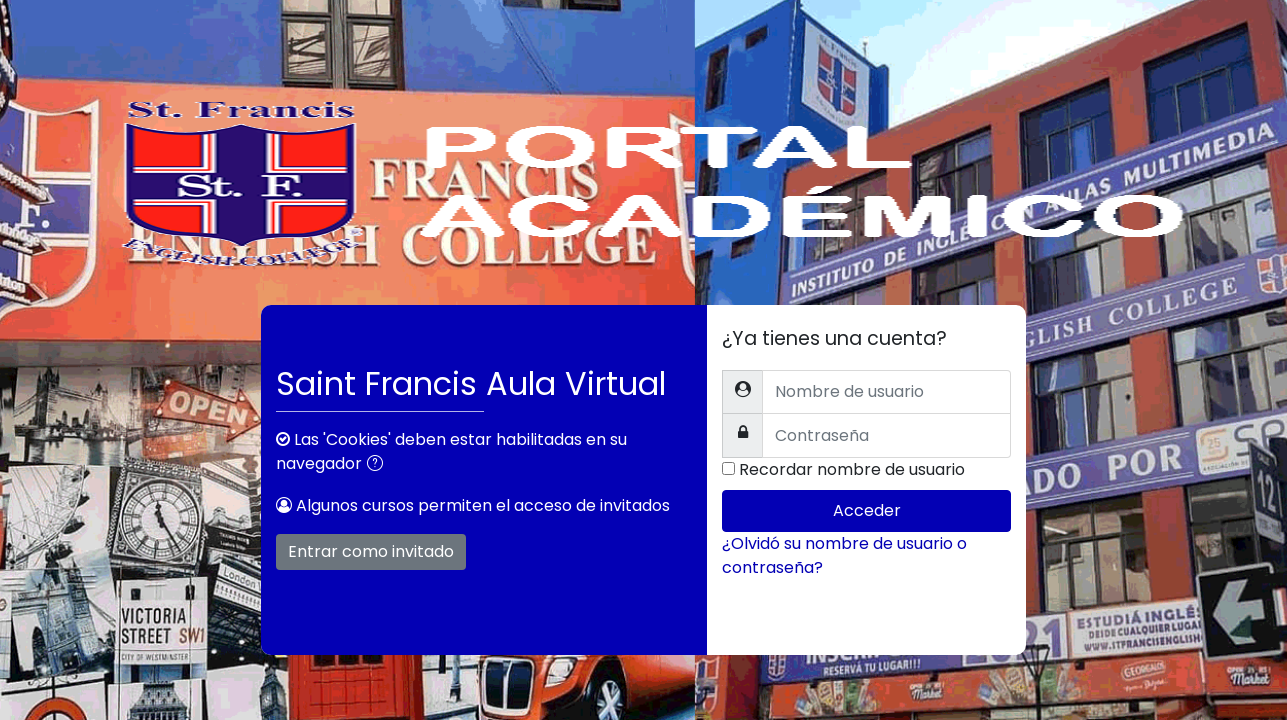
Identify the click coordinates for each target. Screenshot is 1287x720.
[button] (379, 465)
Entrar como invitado (371, 551)
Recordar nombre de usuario (852, 469)
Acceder (867, 510)
